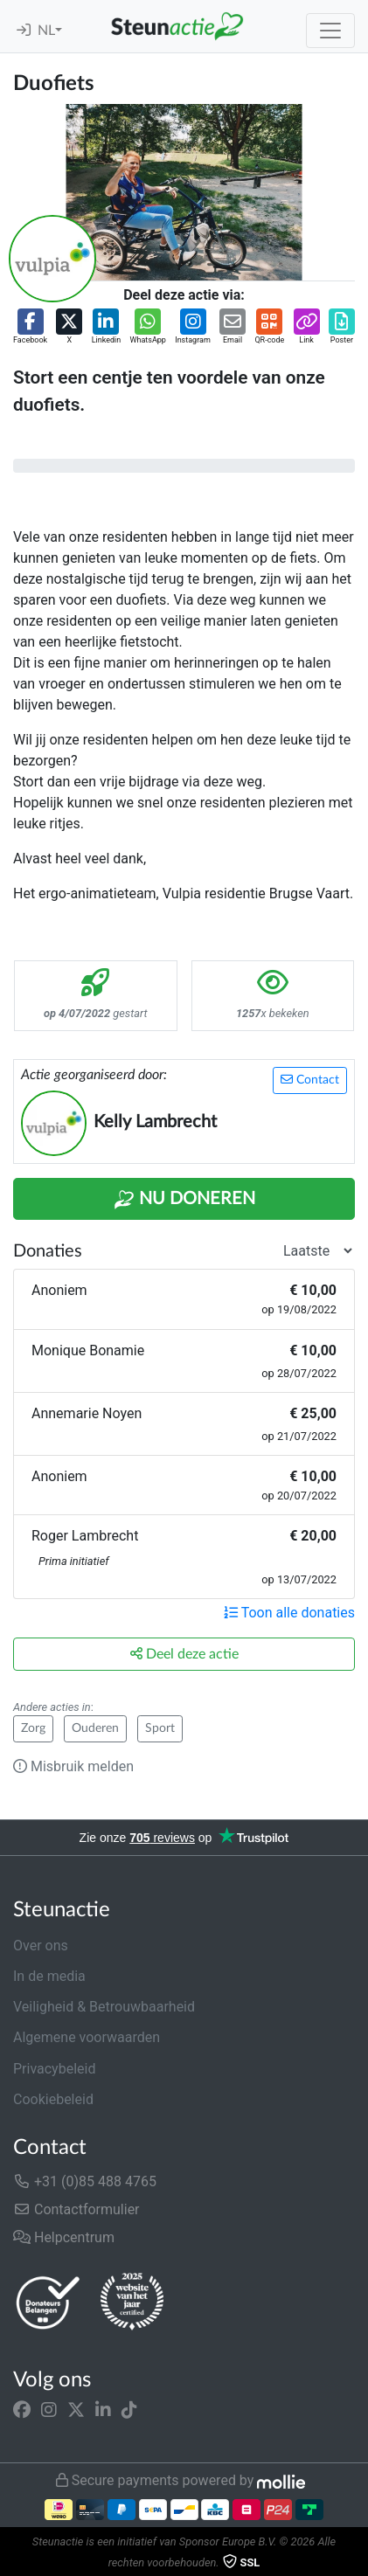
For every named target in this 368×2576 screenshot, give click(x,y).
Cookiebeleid (53, 2099)
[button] (30, 327)
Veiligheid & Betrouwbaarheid (104, 2006)
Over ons (40, 1945)
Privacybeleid (54, 2068)
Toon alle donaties (289, 1612)
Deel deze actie (184, 1653)
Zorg (33, 1728)
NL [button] (46, 31)
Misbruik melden (73, 1766)
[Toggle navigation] (330, 30)
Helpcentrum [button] (64, 2237)
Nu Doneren (184, 1199)
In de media (49, 1976)
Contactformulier (76, 2209)
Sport (160, 1728)
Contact (310, 1079)
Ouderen (95, 1728)
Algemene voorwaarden (86, 2037)
